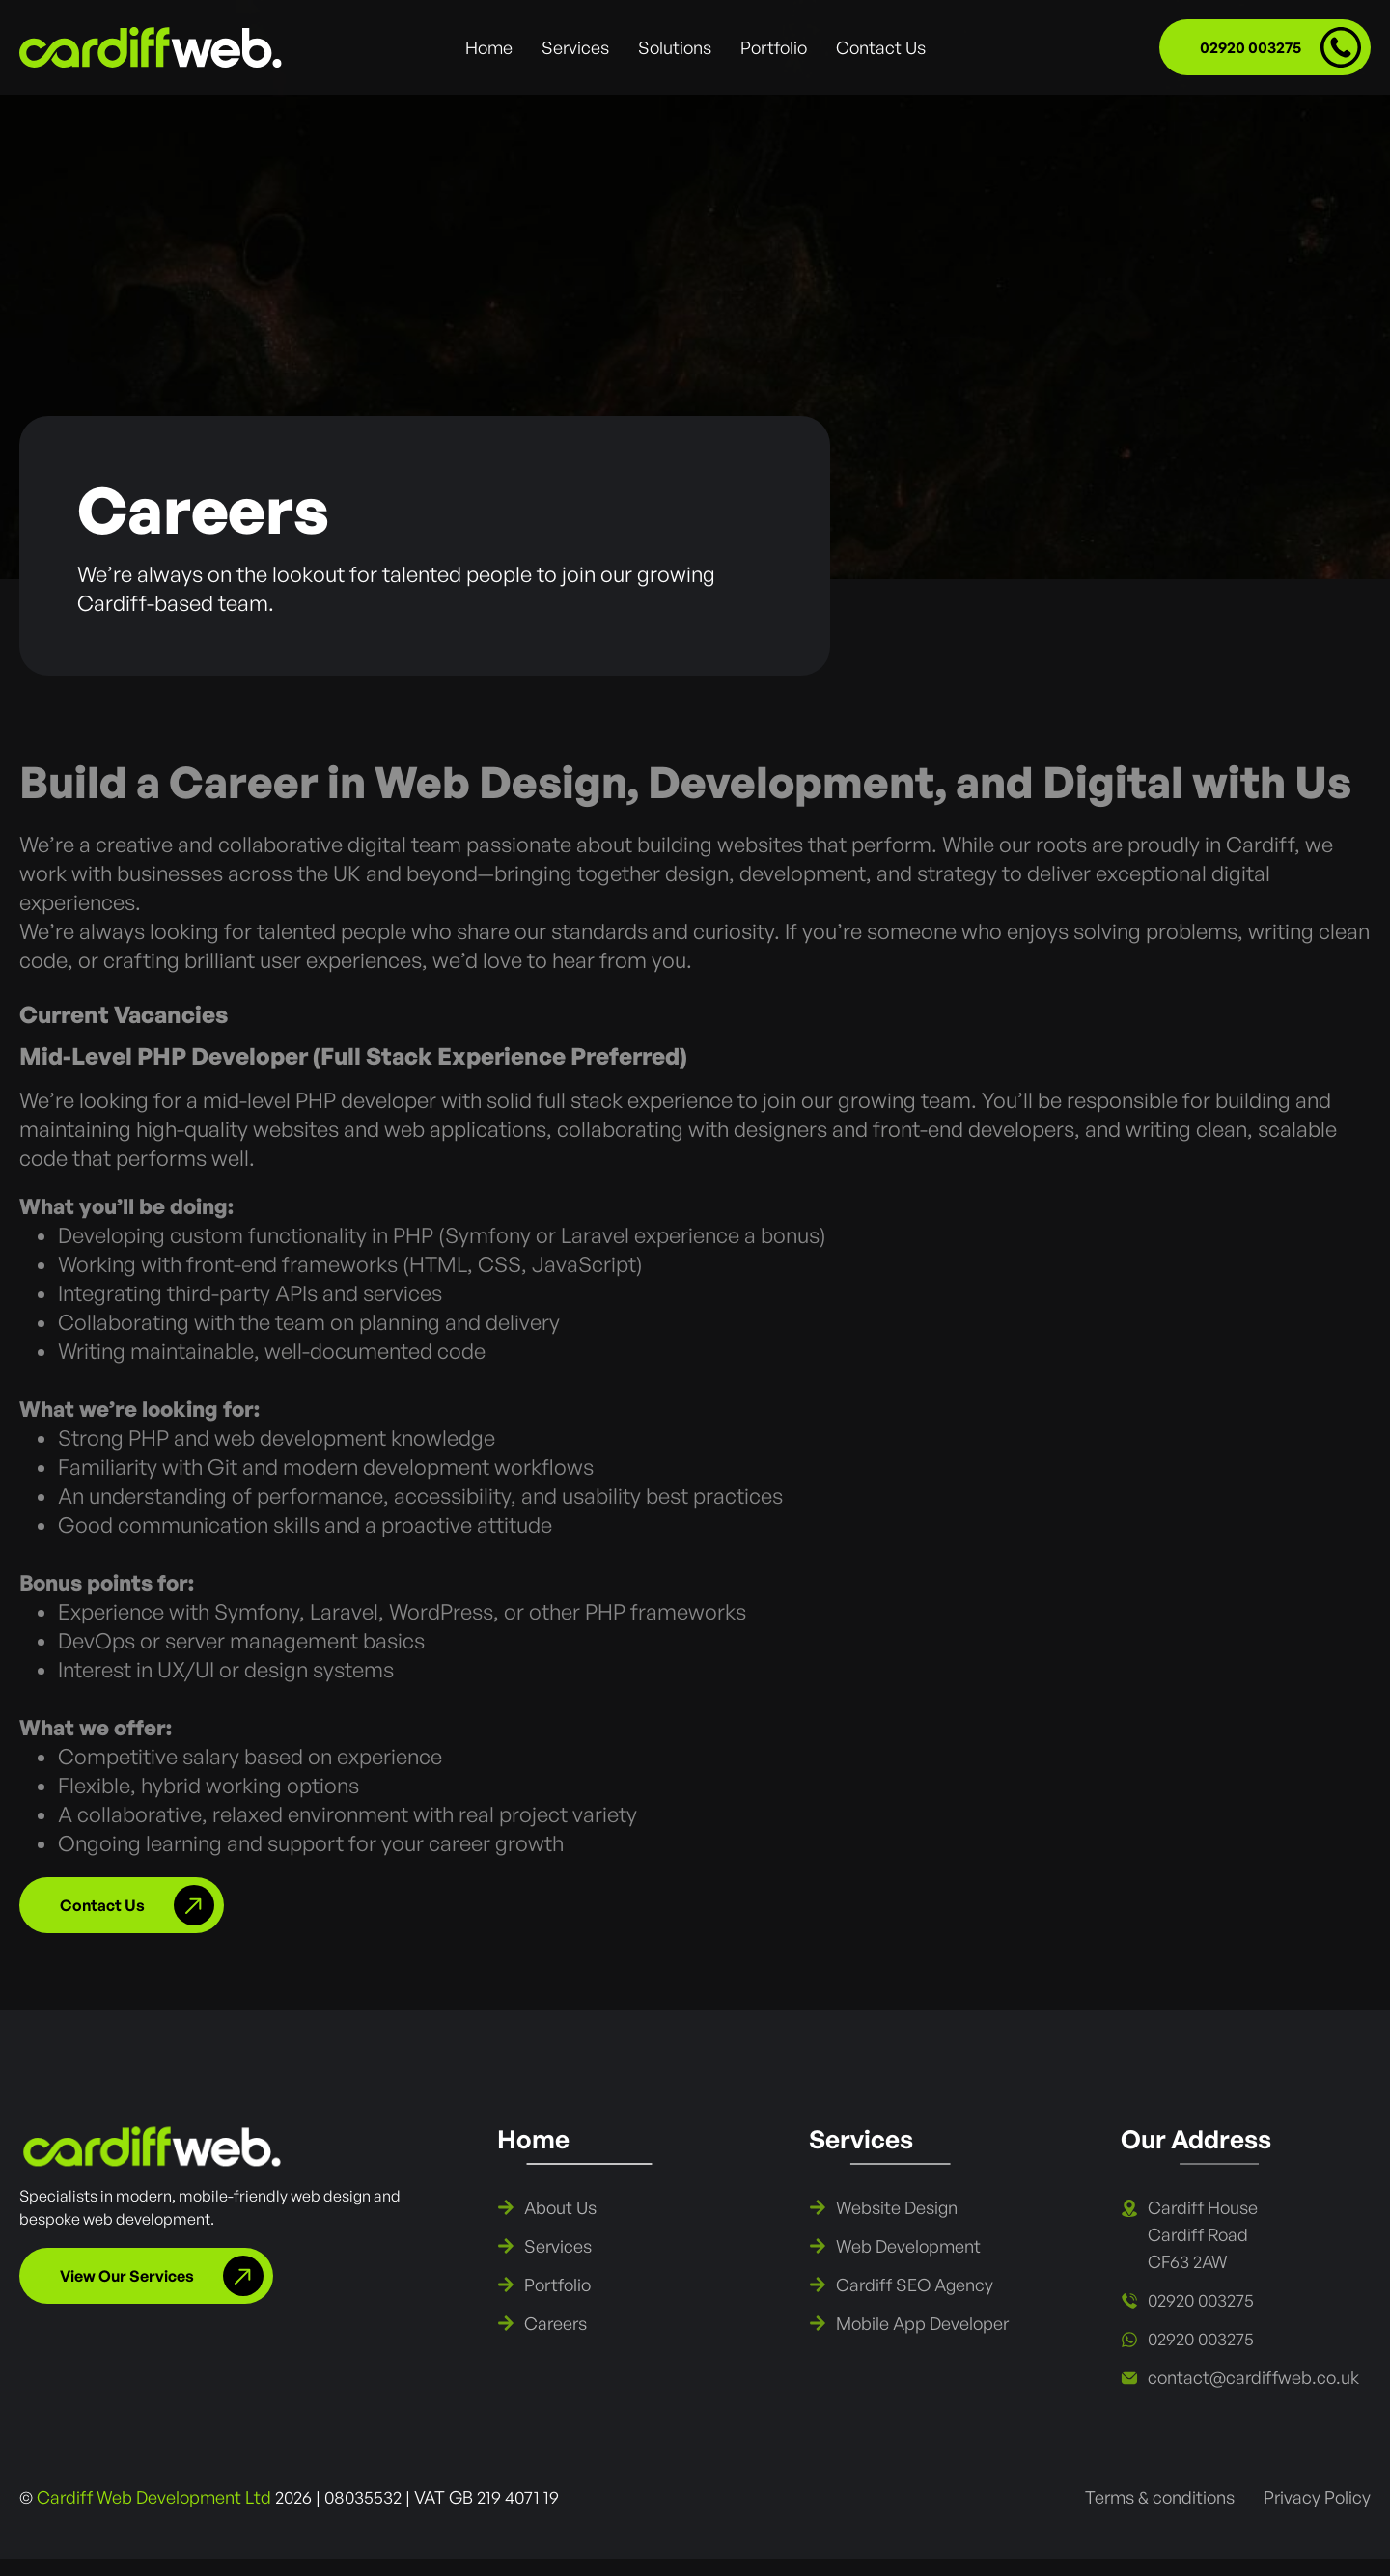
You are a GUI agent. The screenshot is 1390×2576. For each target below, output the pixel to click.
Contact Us (881, 47)
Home (489, 47)
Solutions (674, 47)
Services (575, 47)
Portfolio (773, 47)
